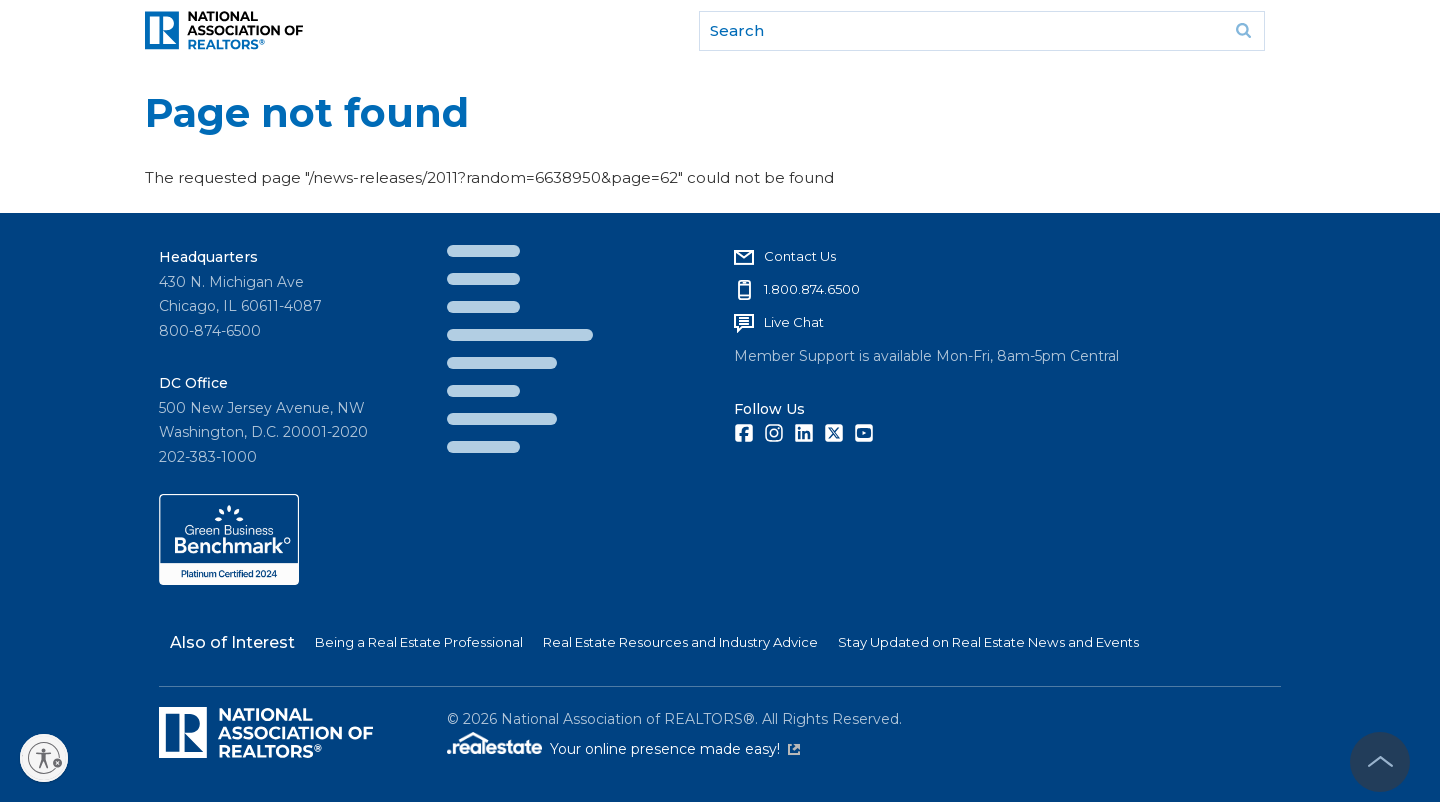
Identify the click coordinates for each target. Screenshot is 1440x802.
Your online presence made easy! (675, 749)
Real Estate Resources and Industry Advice (680, 642)
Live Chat (794, 322)
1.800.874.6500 (812, 289)
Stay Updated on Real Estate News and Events (988, 642)
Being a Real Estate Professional (419, 642)
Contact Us (800, 256)
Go (1243, 31)
